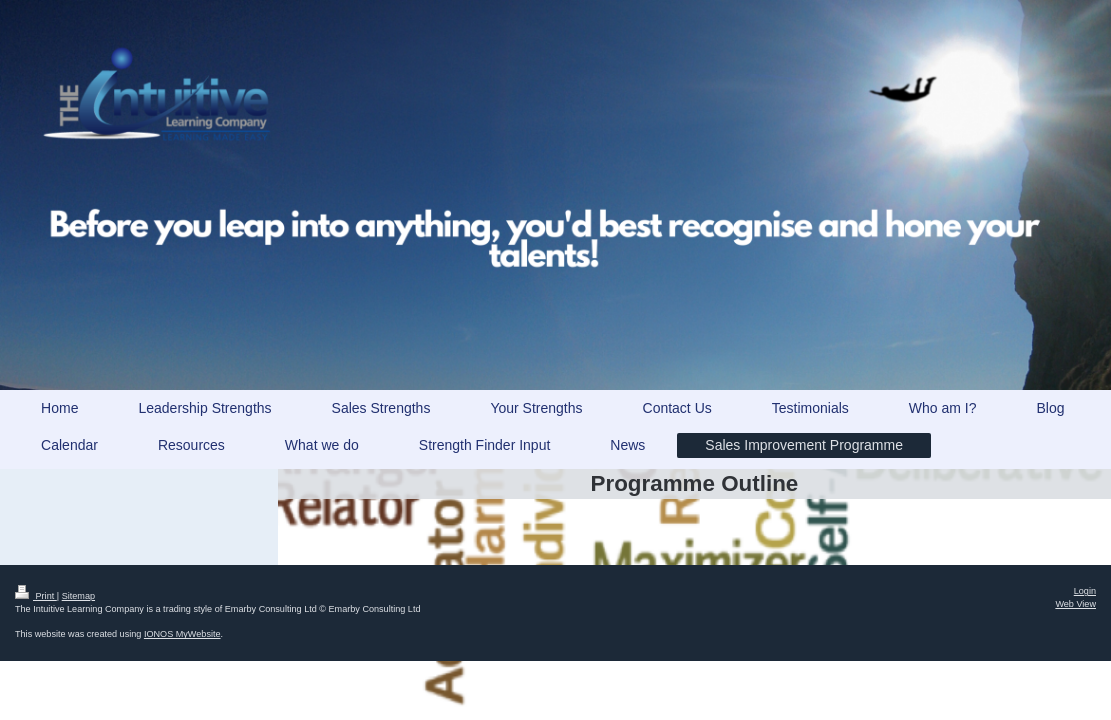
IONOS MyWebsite (182, 634)
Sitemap (78, 596)
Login (1085, 591)
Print (36, 596)
